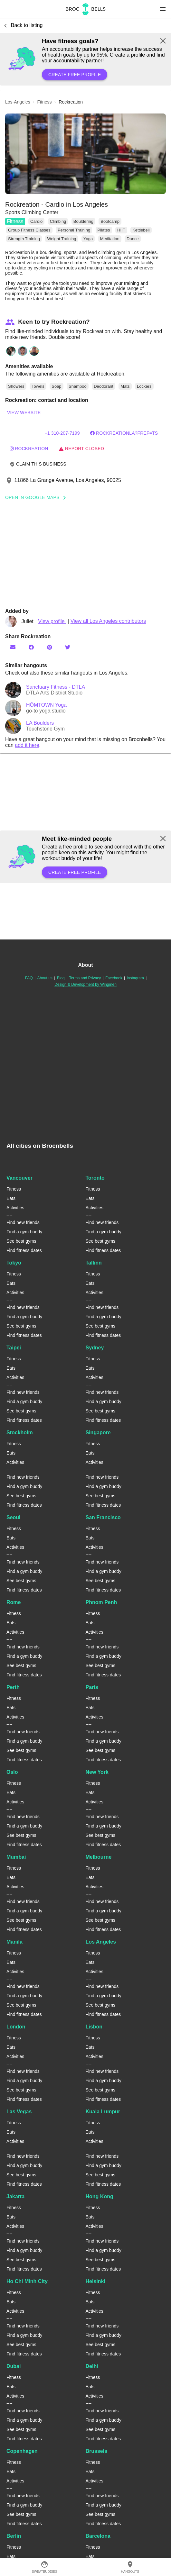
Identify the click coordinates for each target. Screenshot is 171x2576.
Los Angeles (101, 1942)
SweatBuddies (44, 2567)
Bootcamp (109, 221)
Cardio (36, 221)
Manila (14, 1942)
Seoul (13, 1517)
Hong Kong (99, 2196)
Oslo (12, 1772)
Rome (13, 1602)
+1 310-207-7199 (62, 433)
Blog (61, 978)
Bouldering (83, 221)
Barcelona (98, 2536)
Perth (13, 1687)
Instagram (135, 978)
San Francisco (103, 1517)
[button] (85, 153)
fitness (44, 101)
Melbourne (99, 1857)
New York (97, 1772)
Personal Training (74, 230)
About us (44, 978)
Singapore (98, 1432)
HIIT (121, 230)
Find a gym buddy (24, 1231)
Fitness (15, 221)
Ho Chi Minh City (27, 2281)
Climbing (58, 221)
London (15, 2026)
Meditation (109, 238)
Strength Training (24, 238)
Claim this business (38, 464)
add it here (27, 745)
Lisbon (94, 2026)
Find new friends (23, 1222)
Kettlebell (140, 230)
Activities (15, 1207)
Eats (10, 1198)
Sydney (95, 1347)
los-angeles (17, 101)
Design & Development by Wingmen (85, 984)
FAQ (29, 978)
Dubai (13, 2366)
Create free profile (74, 74)
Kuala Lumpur (103, 2111)
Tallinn (94, 1262)
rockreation (29, 448)
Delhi (92, 2366)
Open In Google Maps (37, 497)
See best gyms (21, 1241)
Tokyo (13, 1262)
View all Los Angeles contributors (108, 621)
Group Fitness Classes (29, 230)
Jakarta (15, 2196)
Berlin (13, 2536)
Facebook (113, 978)
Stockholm (19, 1432)
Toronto (95, 1178)
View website (24, 412)
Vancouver (19, 1178)
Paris (92, 1687)
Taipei (13, 1347)
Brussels (97, 2451)
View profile (52, 621)
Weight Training (61, 238)
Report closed (81, 448)
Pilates (104, 230)
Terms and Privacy (85, 978)
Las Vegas (19, 2111)
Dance (133, 238)
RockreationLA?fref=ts (124, 433)
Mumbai (16, 1857)
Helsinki (95, 2281)
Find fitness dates (24, 1250)
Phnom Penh (101, 1602)
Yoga (88, 238)
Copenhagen (22, 2451)
